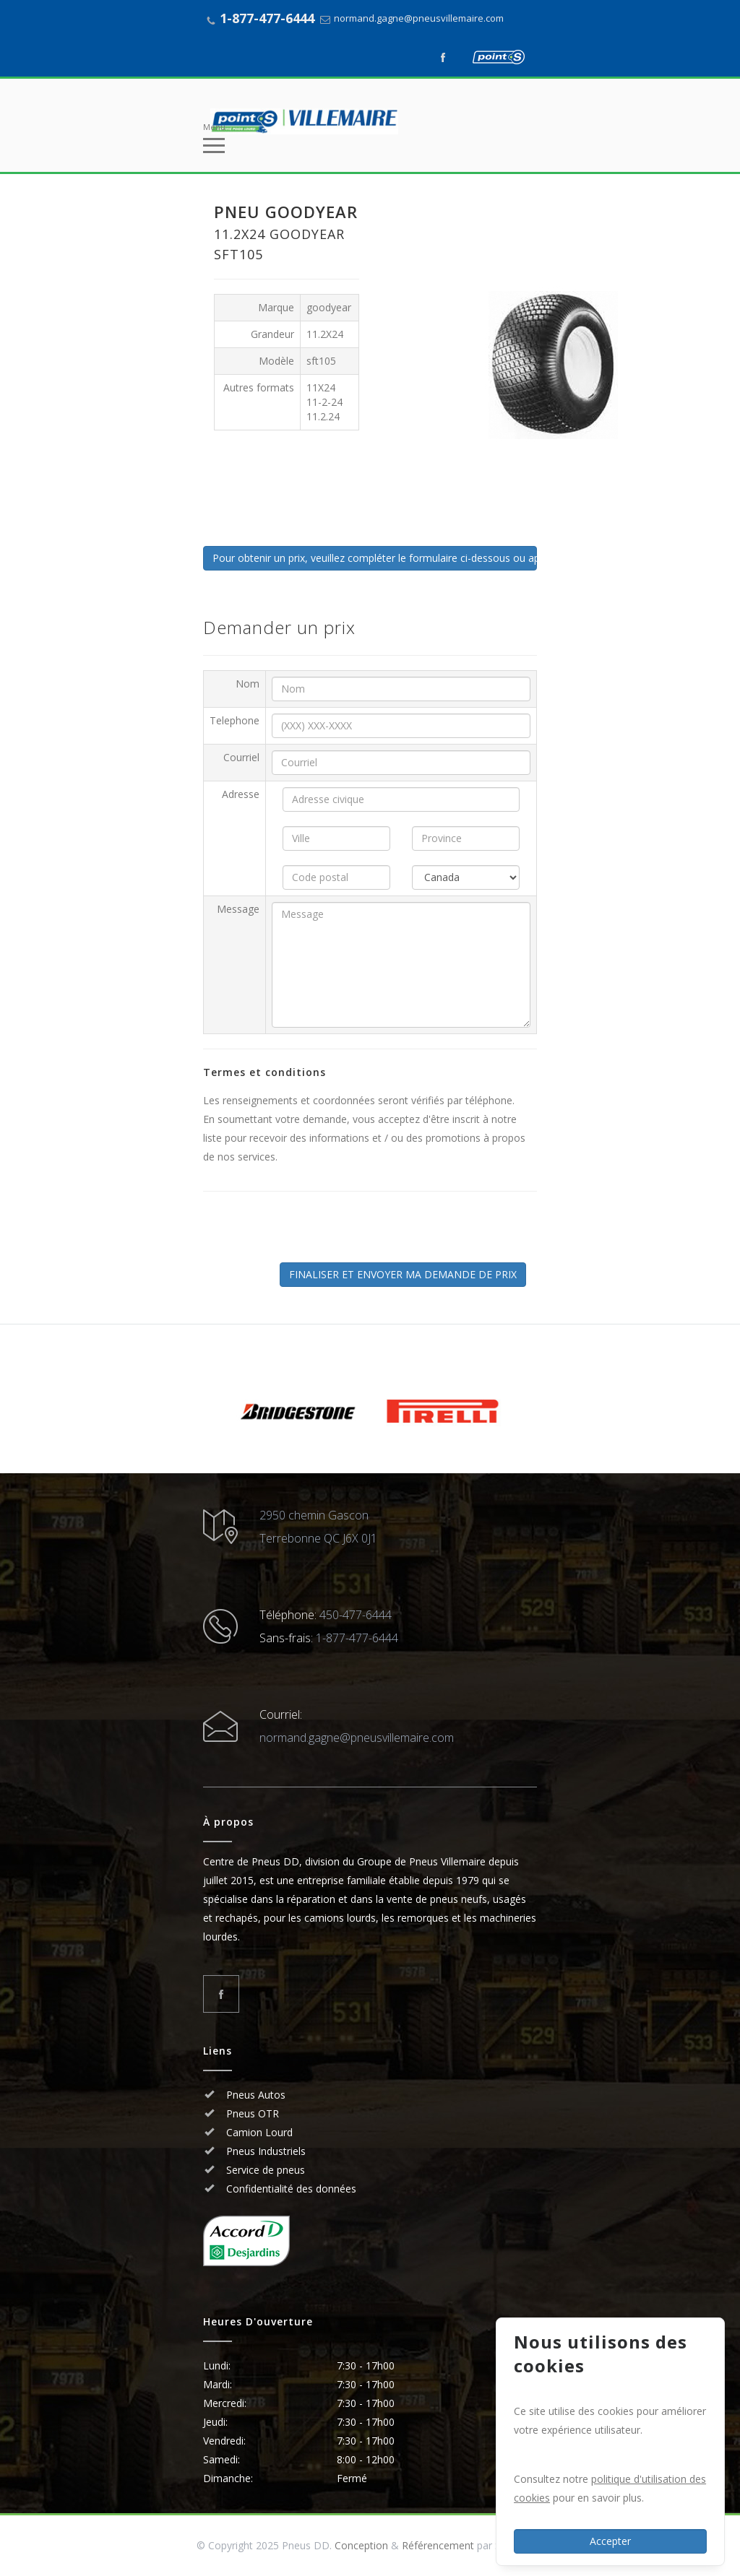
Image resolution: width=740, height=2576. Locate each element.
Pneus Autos (255, 2095)
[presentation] (324, 1234)
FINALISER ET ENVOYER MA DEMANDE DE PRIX (403, 1274)
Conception (361, 2545)
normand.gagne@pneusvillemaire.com (419, 18)
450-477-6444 (355, 1615)
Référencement (438, 2545)
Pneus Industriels (264, 2151)
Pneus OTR (251, 2113)
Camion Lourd (258, 2132)
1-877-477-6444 (267, 18)
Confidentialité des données (289, 2188)
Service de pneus (264, 2170)
